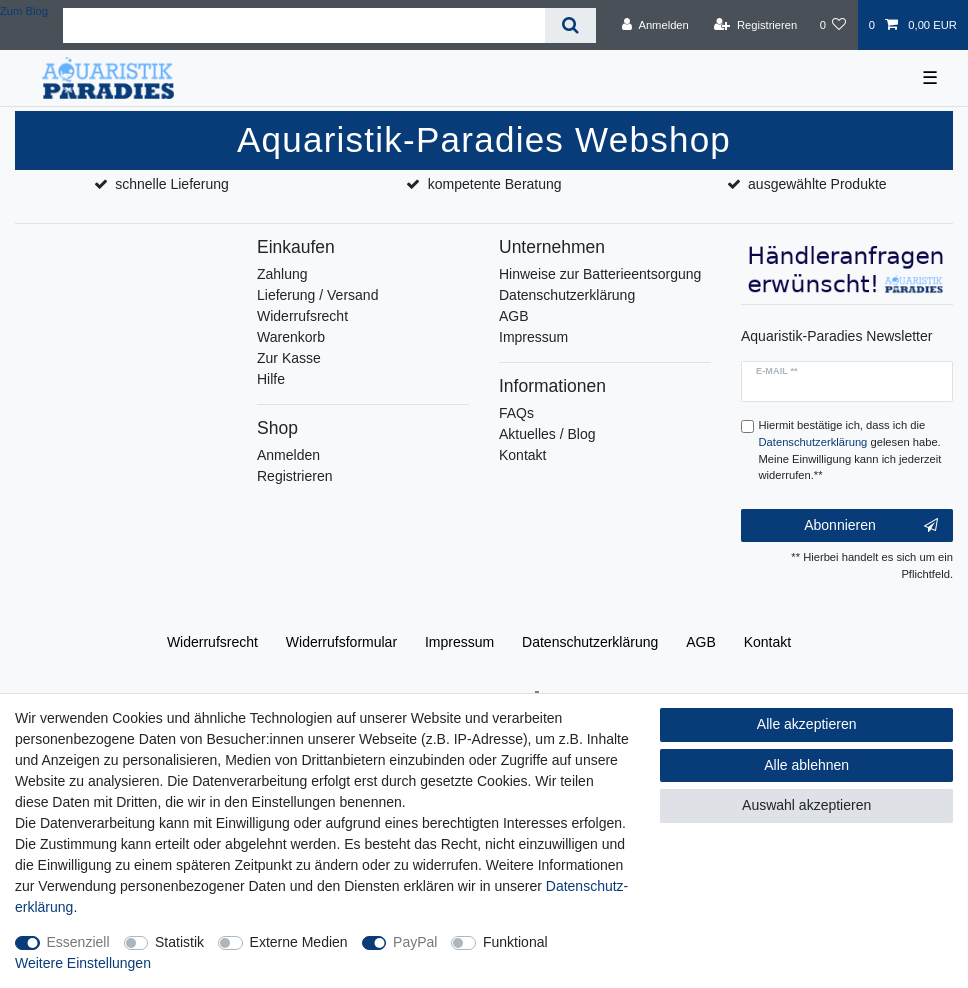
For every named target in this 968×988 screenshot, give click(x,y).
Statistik (179, 942)
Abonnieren (871, 526)
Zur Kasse (289, 358)
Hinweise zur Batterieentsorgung (600, 274)
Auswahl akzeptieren (806, 805)
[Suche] (570, 25)
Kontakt (522, 455)
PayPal (415, 942)
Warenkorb (291, 337)
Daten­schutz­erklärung (590, 642)
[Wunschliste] (832, 25)
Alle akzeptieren (807, 724)
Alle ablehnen (806, 765)
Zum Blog (24, 11)
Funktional (515, 942)
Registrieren (294, 476)
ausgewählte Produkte (817, 184)
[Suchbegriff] (304, 25)
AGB (514, 316)
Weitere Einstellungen (83, 963)
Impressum (533, 337)
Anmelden (288, 455)
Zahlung (282, 274)
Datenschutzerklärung (567, 295)
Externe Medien (299, 942)
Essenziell (78, 942)
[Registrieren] (755, 25)
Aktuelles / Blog (547, 434)
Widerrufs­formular (341, 642)
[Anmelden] (655, 25)
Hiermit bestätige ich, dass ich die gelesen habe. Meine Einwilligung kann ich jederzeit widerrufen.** (850, 450)
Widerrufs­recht (212, 642)
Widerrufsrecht (302, 316)
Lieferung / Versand (317, 295)
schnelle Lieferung (172, 184)
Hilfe (271, 379)
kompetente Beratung (495, 184)
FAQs (516, 413)
